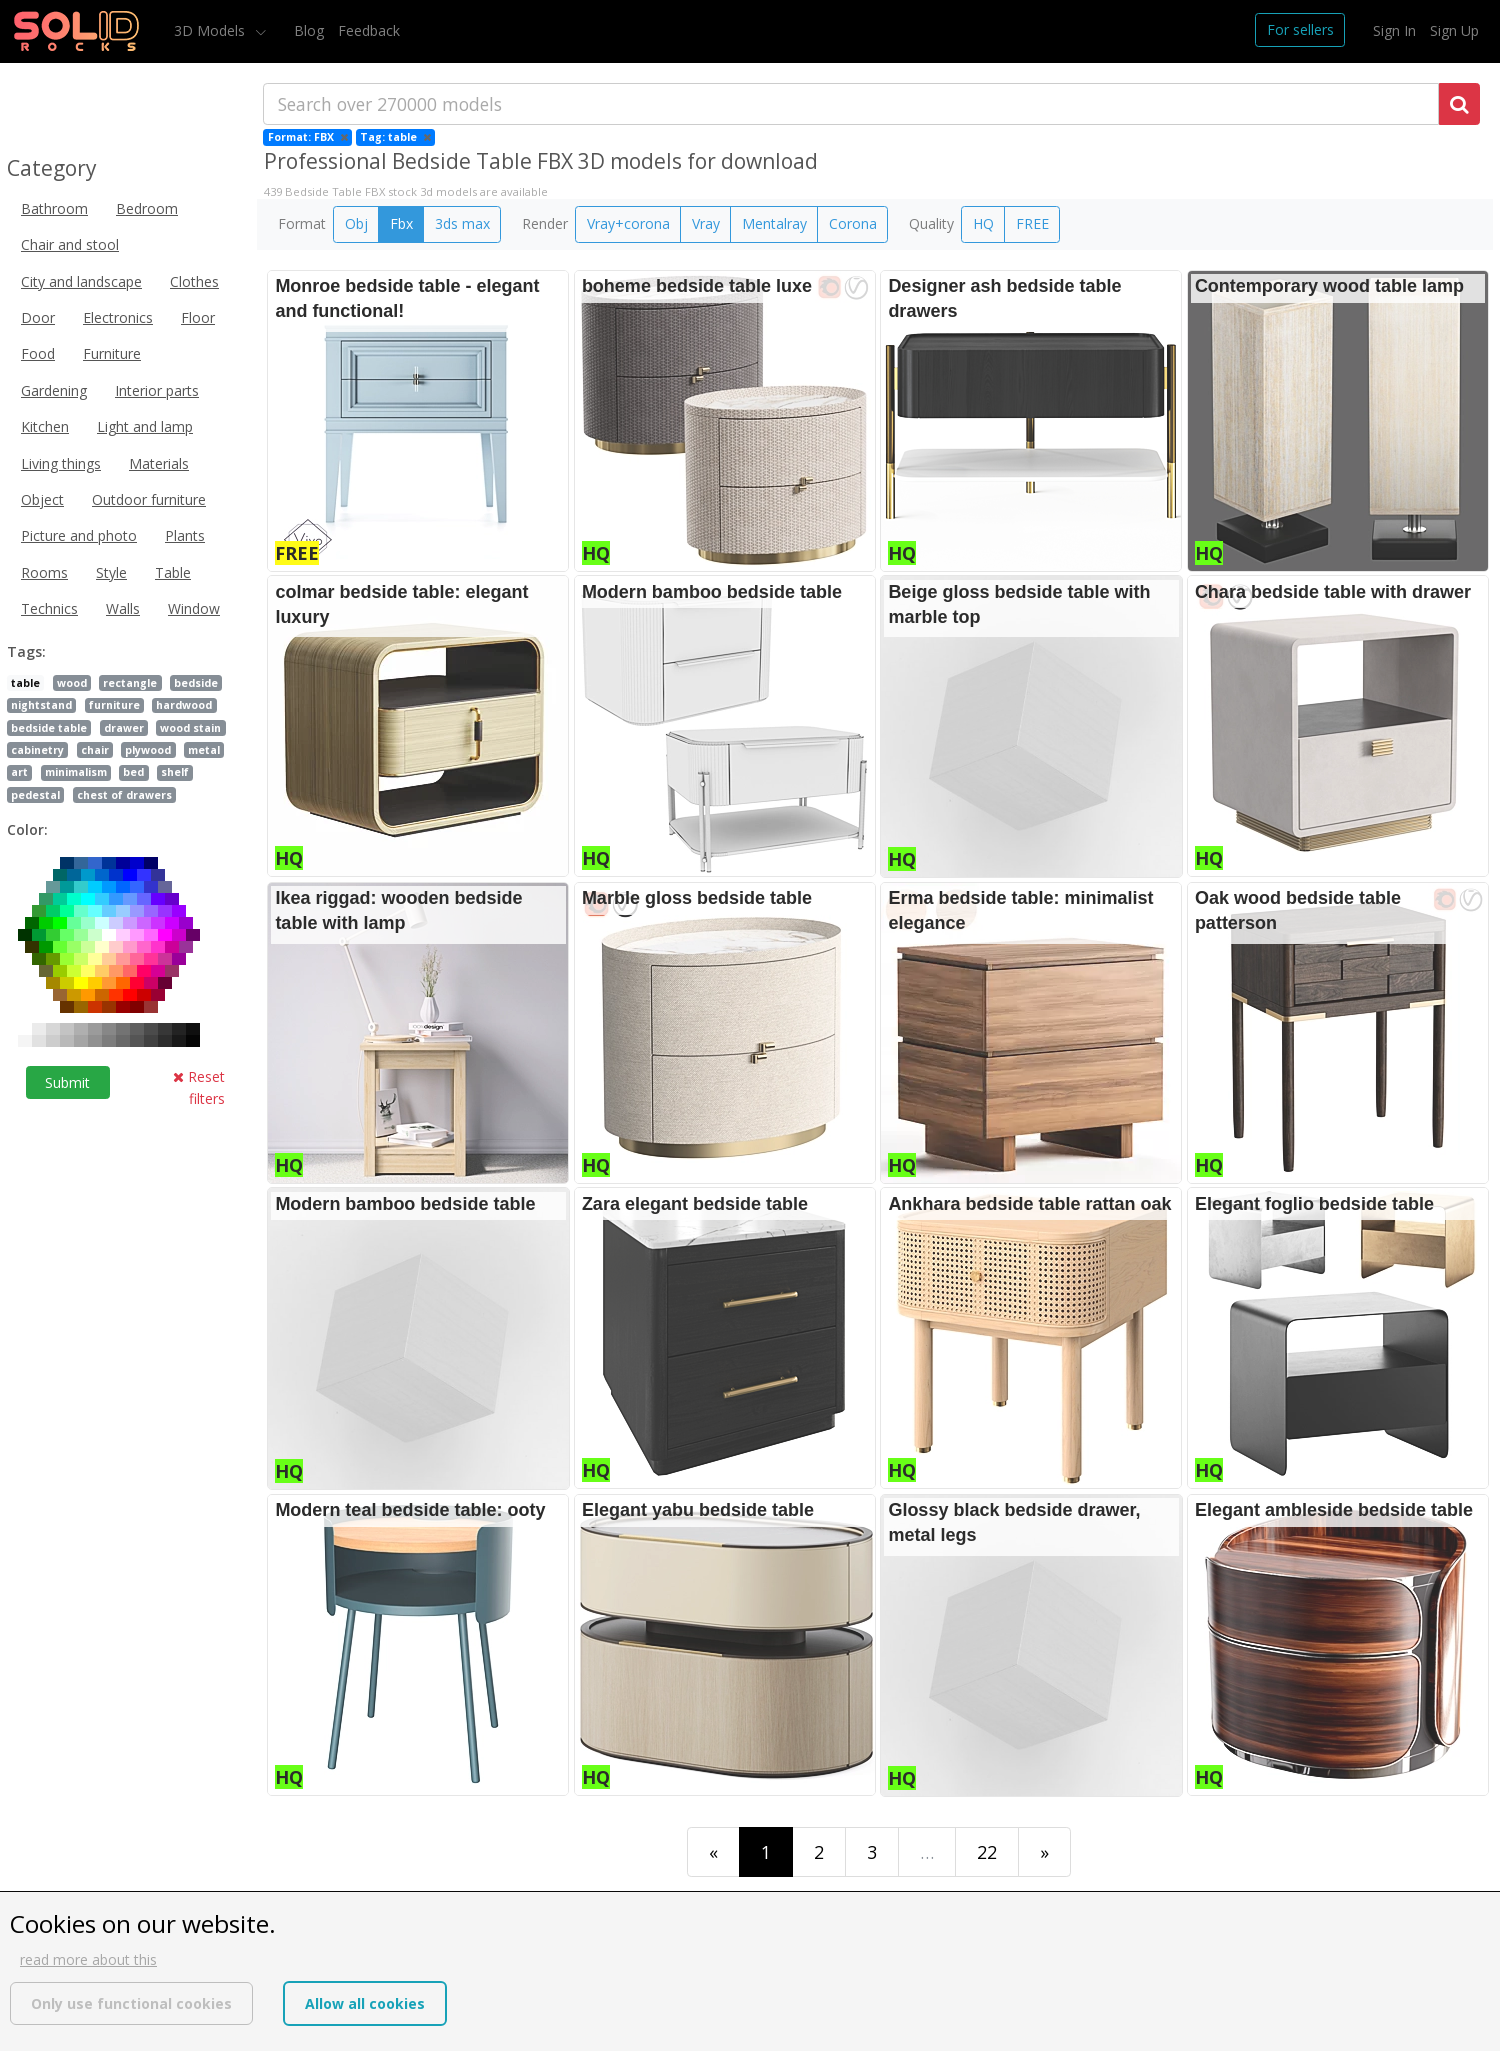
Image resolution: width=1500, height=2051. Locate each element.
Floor (198, 317)
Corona (853, 223)
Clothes (194, 281)
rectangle (130, 683)
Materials (159, 463)
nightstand (41, 705)
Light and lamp (145, 426)
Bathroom (54, 208)
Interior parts (157, 390)
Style (111, 572)
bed (133, 772)
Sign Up (1454, 30)
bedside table (49, 728)
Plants (185, 535)
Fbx (401, 223)
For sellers (1300, 29)
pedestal (35, 795)
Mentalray (774, 223)
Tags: (26, 651)
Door (38, 317)
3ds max (462, 223)
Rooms (44, 572)
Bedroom (147, 208)
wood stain (190, 728)
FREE (1032, 223)
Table (173, 572)
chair (95, 750)
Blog (309, 30)
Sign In (1394, 30)
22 (987, 1852)
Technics (49, 608)
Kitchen (45, 426)
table (25, 683)
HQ (983, 223)
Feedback (369, 30)
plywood (148, 750)
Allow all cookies (365, 2003)
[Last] (1044, 1851)
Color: (27, 829)
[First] (713, 1851)
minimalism (76, 772)
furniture (114, 705)
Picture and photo (79, 535)
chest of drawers (124, 795)
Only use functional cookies (131, 2003)
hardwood (184, 705)
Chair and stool (70, 244)
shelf (175, 772)
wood (72, 683)
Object (42, 499)
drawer (124, 728)
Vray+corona (628, 223)
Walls (123, 608)
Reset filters (199, 1087)
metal (204, 750)
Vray (706, 223)
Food (38, 353)
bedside (196, 683)
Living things (61, 463)
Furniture (112, 353)
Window (194, 608)
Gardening (54, 390)
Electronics (118, 317)
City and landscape (81, 281)
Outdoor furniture (149, 499)
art (19, 772)
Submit (67, 1082)
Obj (356, 223)
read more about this (88, 1959)
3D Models (211, 30)
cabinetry (37, 750)
